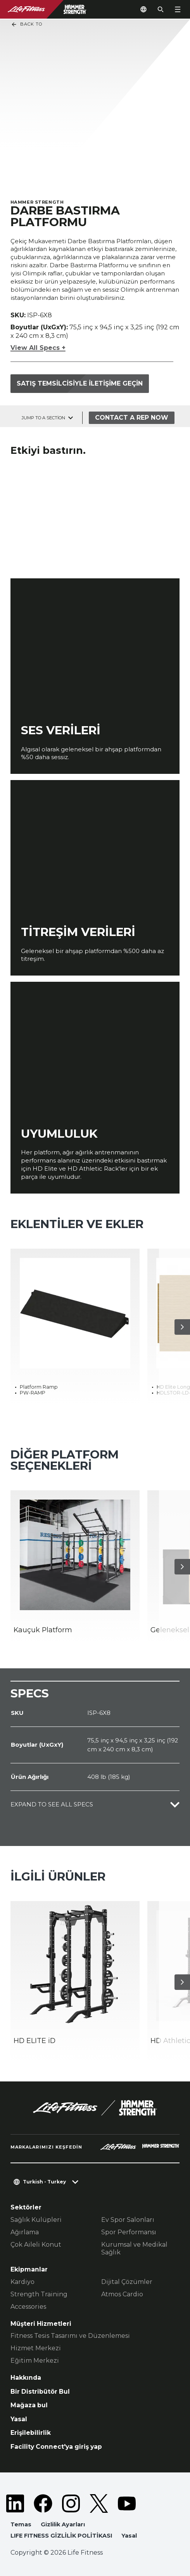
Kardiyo (22, 2281)
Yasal (18, 2419)
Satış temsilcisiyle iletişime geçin (80, 383)
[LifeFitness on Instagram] (71, 2503)
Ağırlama (24, 2232)
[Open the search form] (160, 9)
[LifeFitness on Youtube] (126, 2503)
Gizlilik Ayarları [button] (63, 2524)
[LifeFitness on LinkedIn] (15, 2503)
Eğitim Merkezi (34, 2360)
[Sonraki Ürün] (182, 1327)
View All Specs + (38, 347)
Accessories (28, 2306)
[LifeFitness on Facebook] (43, 2503)
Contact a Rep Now (131, 417)
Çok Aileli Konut (35, 2244)
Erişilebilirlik (30, 2432)
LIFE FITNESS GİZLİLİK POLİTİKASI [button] (61, 2535)
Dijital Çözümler (126, 2281)
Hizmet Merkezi (35, 2348)
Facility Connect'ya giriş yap (56, 2446)
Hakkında (25, 2377)
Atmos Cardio (122, 2294)
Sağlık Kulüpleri (36, 2219)
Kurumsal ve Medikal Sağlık (134, 2248)
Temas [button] (20, 2524)
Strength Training (38, 2294)
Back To (27, 24)
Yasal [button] (129, 2535)
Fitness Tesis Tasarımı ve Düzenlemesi (70, 2335)
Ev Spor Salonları (127, 2219)
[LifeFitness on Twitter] (99, 2503)
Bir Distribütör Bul (40, 2391)
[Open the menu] (177, 9)
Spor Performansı (128, 2232)
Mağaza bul (29, 2405)
